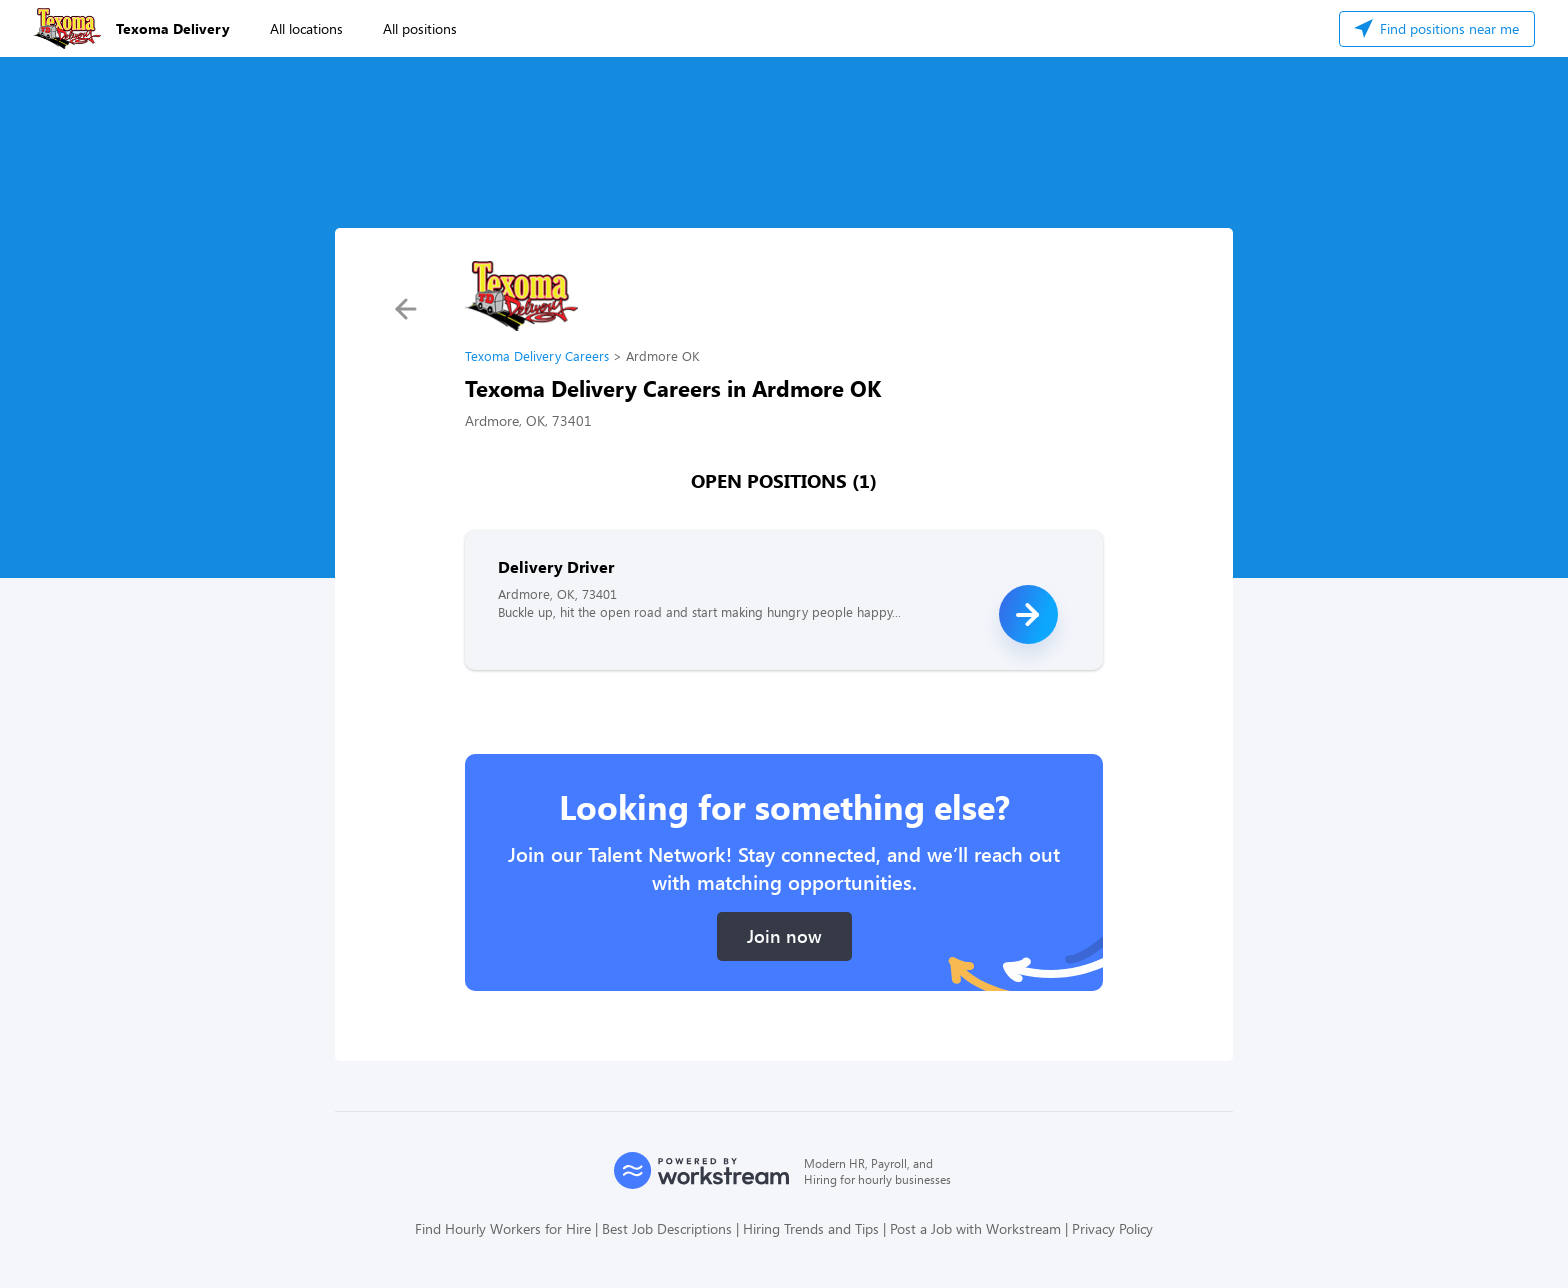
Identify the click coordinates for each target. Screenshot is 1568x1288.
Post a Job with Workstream (975, 1228)
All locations (306, 28)
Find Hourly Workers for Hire (503, 1228)
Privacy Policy (1112, 1228)
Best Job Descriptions (667, 1228)
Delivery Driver (556, 566)
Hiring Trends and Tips (811, 1228)
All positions (420, 28)
